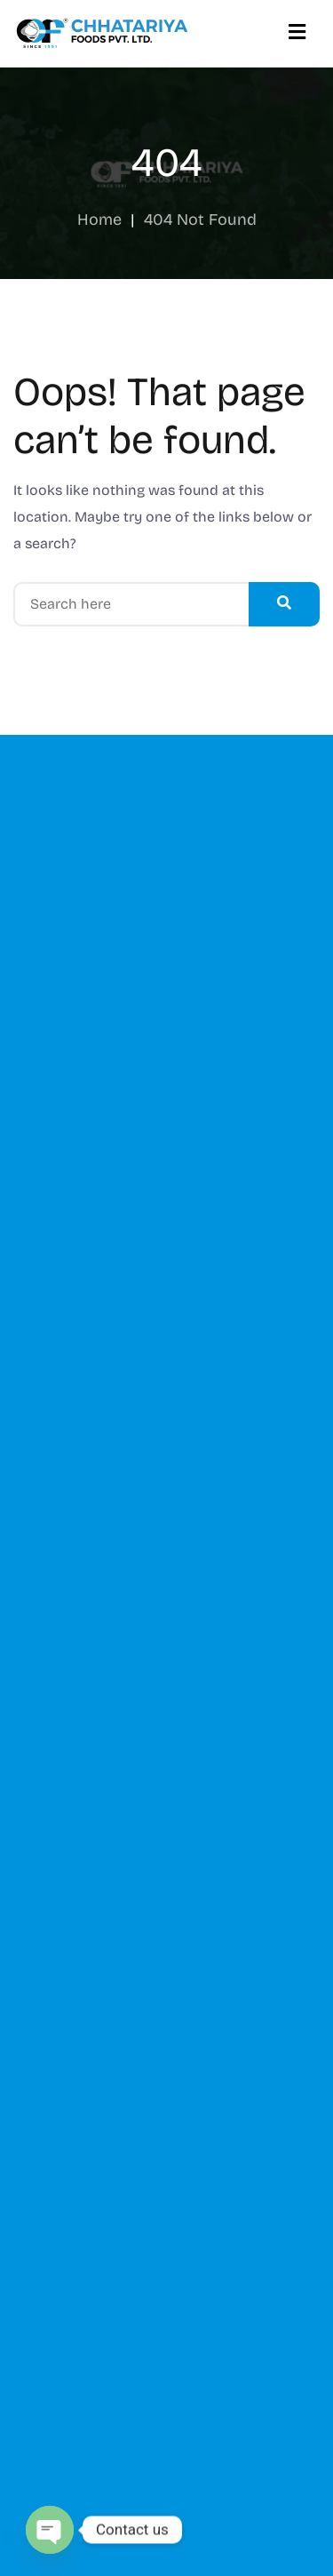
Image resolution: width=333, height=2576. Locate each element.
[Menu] (297, 33)
